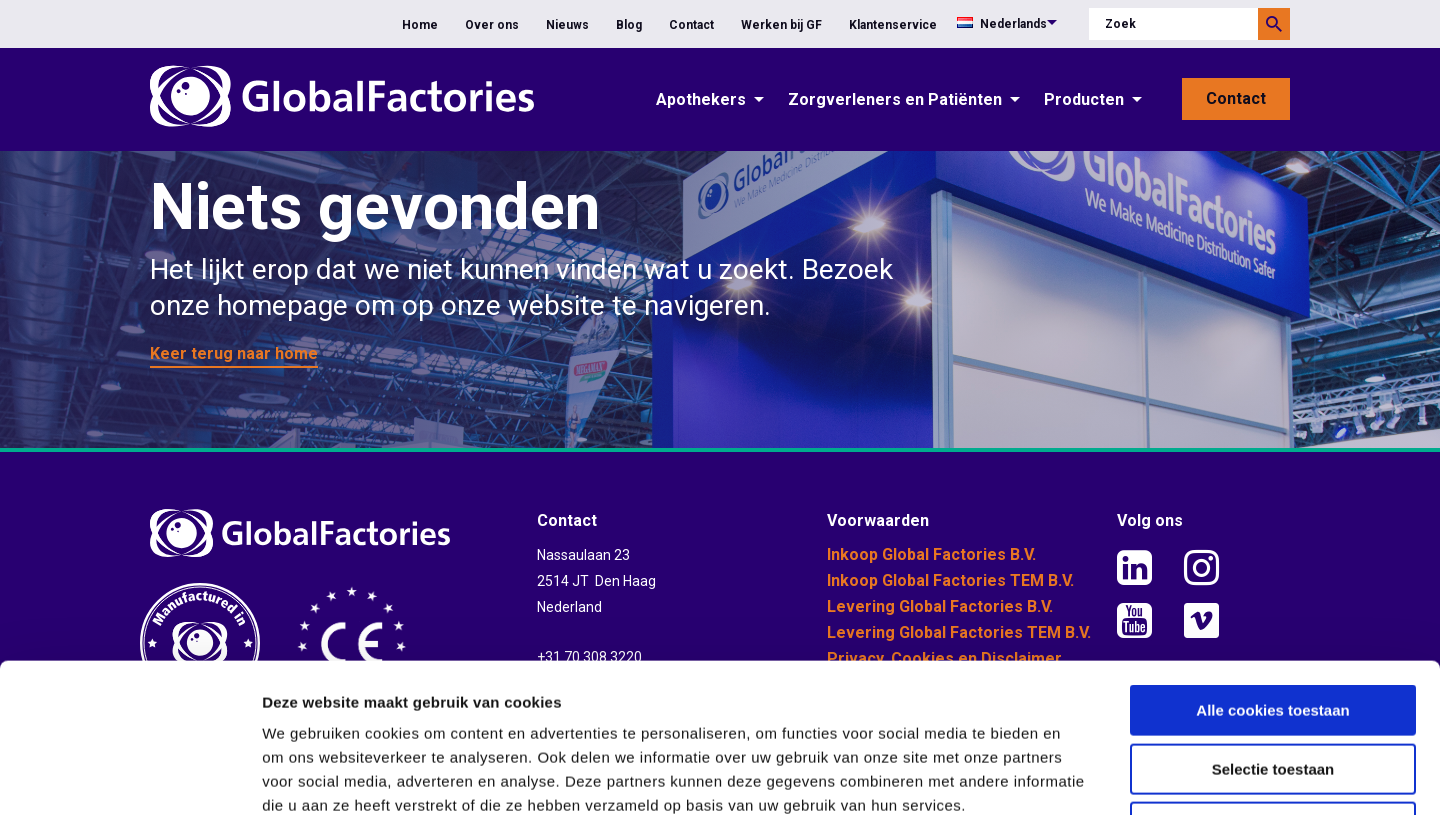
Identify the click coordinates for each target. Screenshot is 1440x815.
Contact (691, 25)
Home (420, 25)
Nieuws (567, 25)
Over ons (492, 25)
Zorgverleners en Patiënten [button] (895, 99)
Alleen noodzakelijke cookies (1273, 687)
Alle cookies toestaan (1272, 570)
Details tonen (1080, 775)
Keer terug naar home (234, 353)
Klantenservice (893, 25)
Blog (629, 25)
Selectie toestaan (1273, 629)
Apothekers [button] (701, 99)
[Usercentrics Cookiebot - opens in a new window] (129, 776)
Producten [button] (1084, 99)
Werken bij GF (781, 25)
